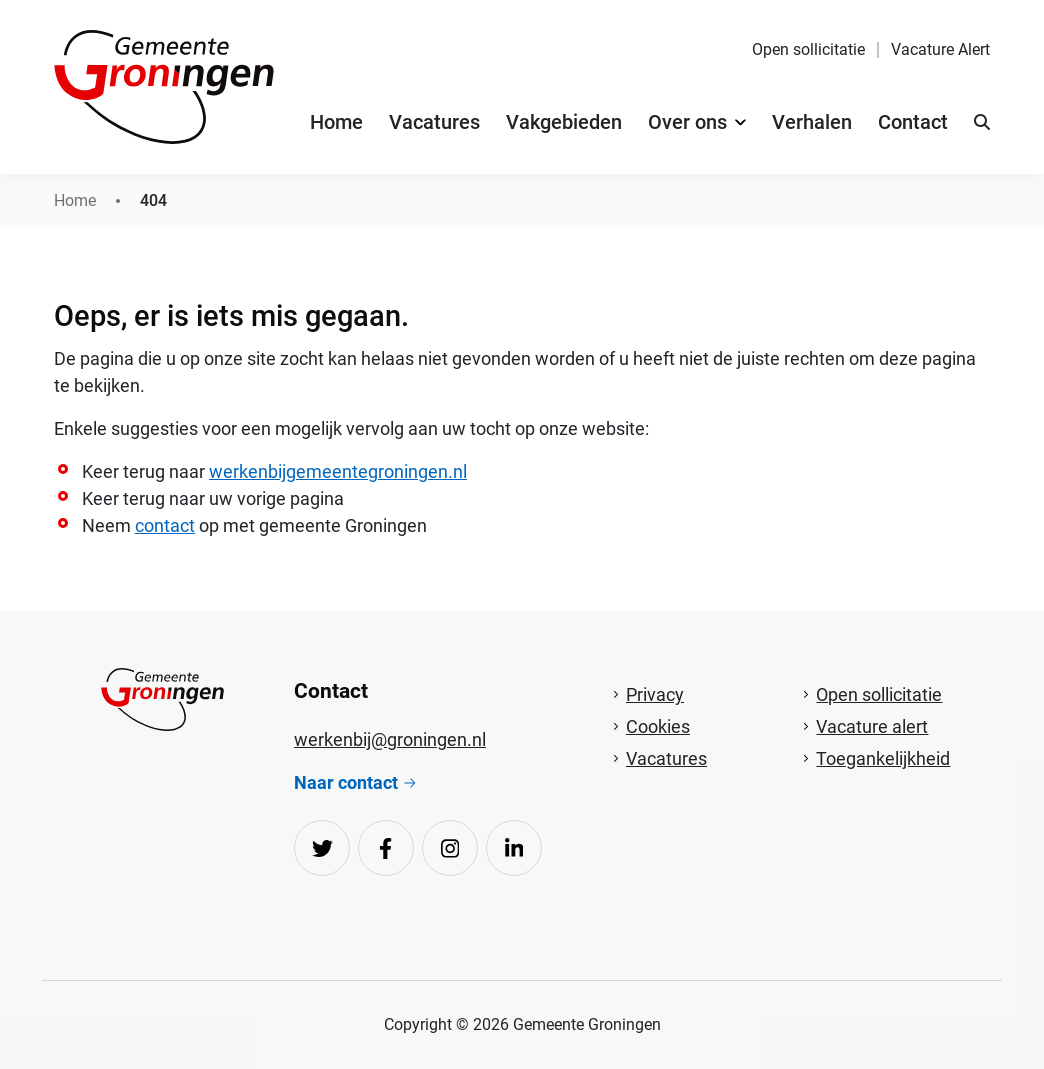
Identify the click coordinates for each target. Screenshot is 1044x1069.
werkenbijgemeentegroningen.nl (338, 471)
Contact (913, 122)
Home (336, 122)
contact (165, 525)
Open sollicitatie (808, 49)
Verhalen (812, 122)
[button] (982, 122)
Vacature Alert (940, 49)
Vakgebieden (564, 122)
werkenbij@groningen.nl (390, 739)
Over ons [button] (687, 122)
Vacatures (434, 122)
